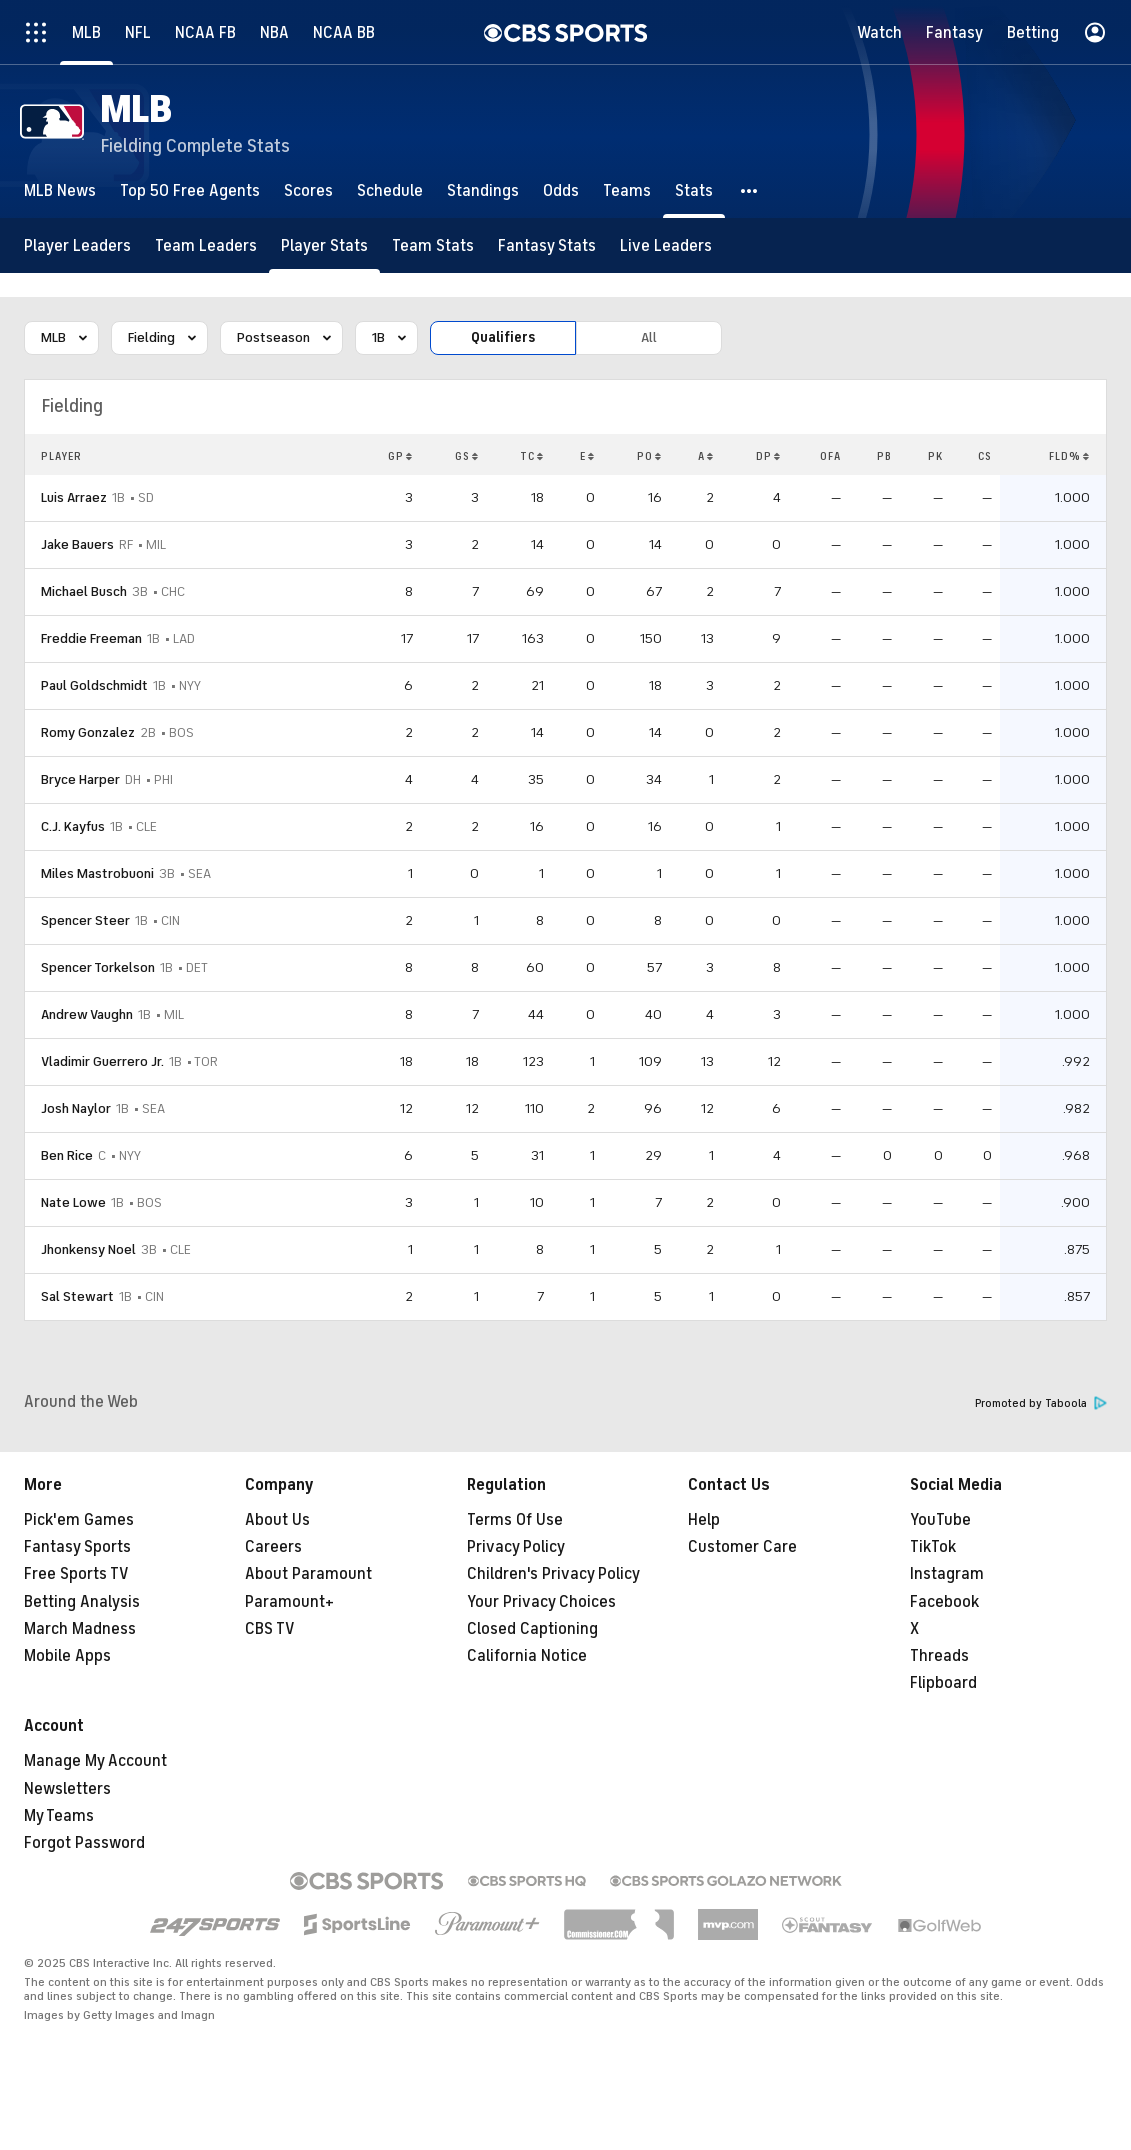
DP (768, 456)
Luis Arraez (74, 497)
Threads (939, 1656)
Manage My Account (95, 1761)
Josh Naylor (76, 1108)
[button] (750, 190)
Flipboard (943, 1683)
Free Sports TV (76, 1574)
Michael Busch (84, 591)
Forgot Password (84, 1843)
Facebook (944, 1602)
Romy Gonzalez (88, 732)
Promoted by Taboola (1041, 1403)
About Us (277, 1520)
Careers (273, 1547)
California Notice (527, 1656)
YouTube (940, 1520)
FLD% (1069, 456)
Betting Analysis (82, 1602)
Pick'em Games (79, 1520)
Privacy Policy (516, 1547)
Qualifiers (503, 337)
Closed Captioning (532, 1629)
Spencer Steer (85, 920)
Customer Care (742, 1547)
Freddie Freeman (91, 638)
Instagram (947, 1574)
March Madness (80, 1629)
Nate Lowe (73, 1202)
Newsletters (67, 1789)
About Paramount (308, 1574)
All (649, 337)
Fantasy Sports (77, 1547)
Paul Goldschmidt (94, 685)
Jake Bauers (77, 544)
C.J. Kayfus (73, 826)
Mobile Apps (67, 1656)
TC (532, 456)
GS (467, 456)
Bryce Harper (80, 779)
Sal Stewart (77, 1296)
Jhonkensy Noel (88, 1249)
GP (400, 456)
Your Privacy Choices (541, 1602)
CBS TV (270, 1629)
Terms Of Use (515, 1520)
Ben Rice (67, 1155)
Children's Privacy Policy (553, 1574)
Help (704, 1520)
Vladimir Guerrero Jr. (102, 1061)
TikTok (933, 1547)
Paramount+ (289, 1602)
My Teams (59, 1816)
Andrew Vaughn (87, 1014)
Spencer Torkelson (98, 967)
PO (649, 456)
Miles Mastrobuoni (97, 873)
